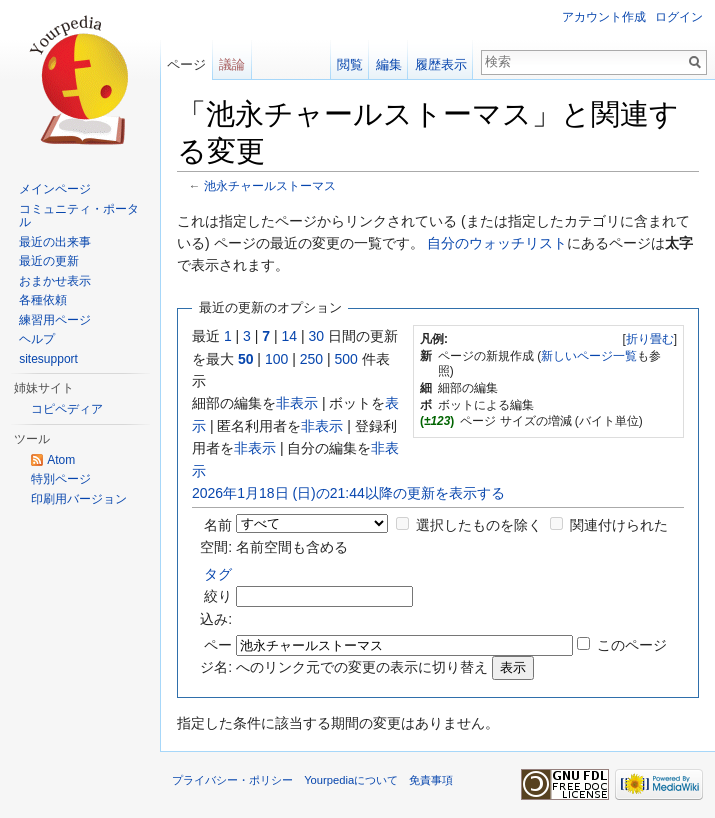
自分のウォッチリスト (497, 243)
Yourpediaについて (351, 780)
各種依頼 (43, 300)
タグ (218, 574)
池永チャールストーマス (270, 185)
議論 (232, 64)
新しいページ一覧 (589, 356)
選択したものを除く (479, 525)
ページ (186, 64)
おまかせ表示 (55, 281)
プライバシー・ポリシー (232, 780)
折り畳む (650, 339)
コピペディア (67, 409)
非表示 (297, 403)
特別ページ (61, 479)
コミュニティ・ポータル (79, 216)
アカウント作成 (604, 17)
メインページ (55, 189)
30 (317, 336)
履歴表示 (441, 64)
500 (345, 359)
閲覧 (350, 64)
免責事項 (431, 780)
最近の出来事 (55, 242)
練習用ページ (55, 320)
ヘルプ (37, 339)
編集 (389, 64)
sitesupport (48, 359)
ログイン (679, 17)
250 (311, 359)
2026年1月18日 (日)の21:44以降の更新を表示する (348, 493)
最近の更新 (49, 261)
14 (290, 336)
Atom (61, 460)
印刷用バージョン (79, 499)
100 (276, 359)
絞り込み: (216, 596)
